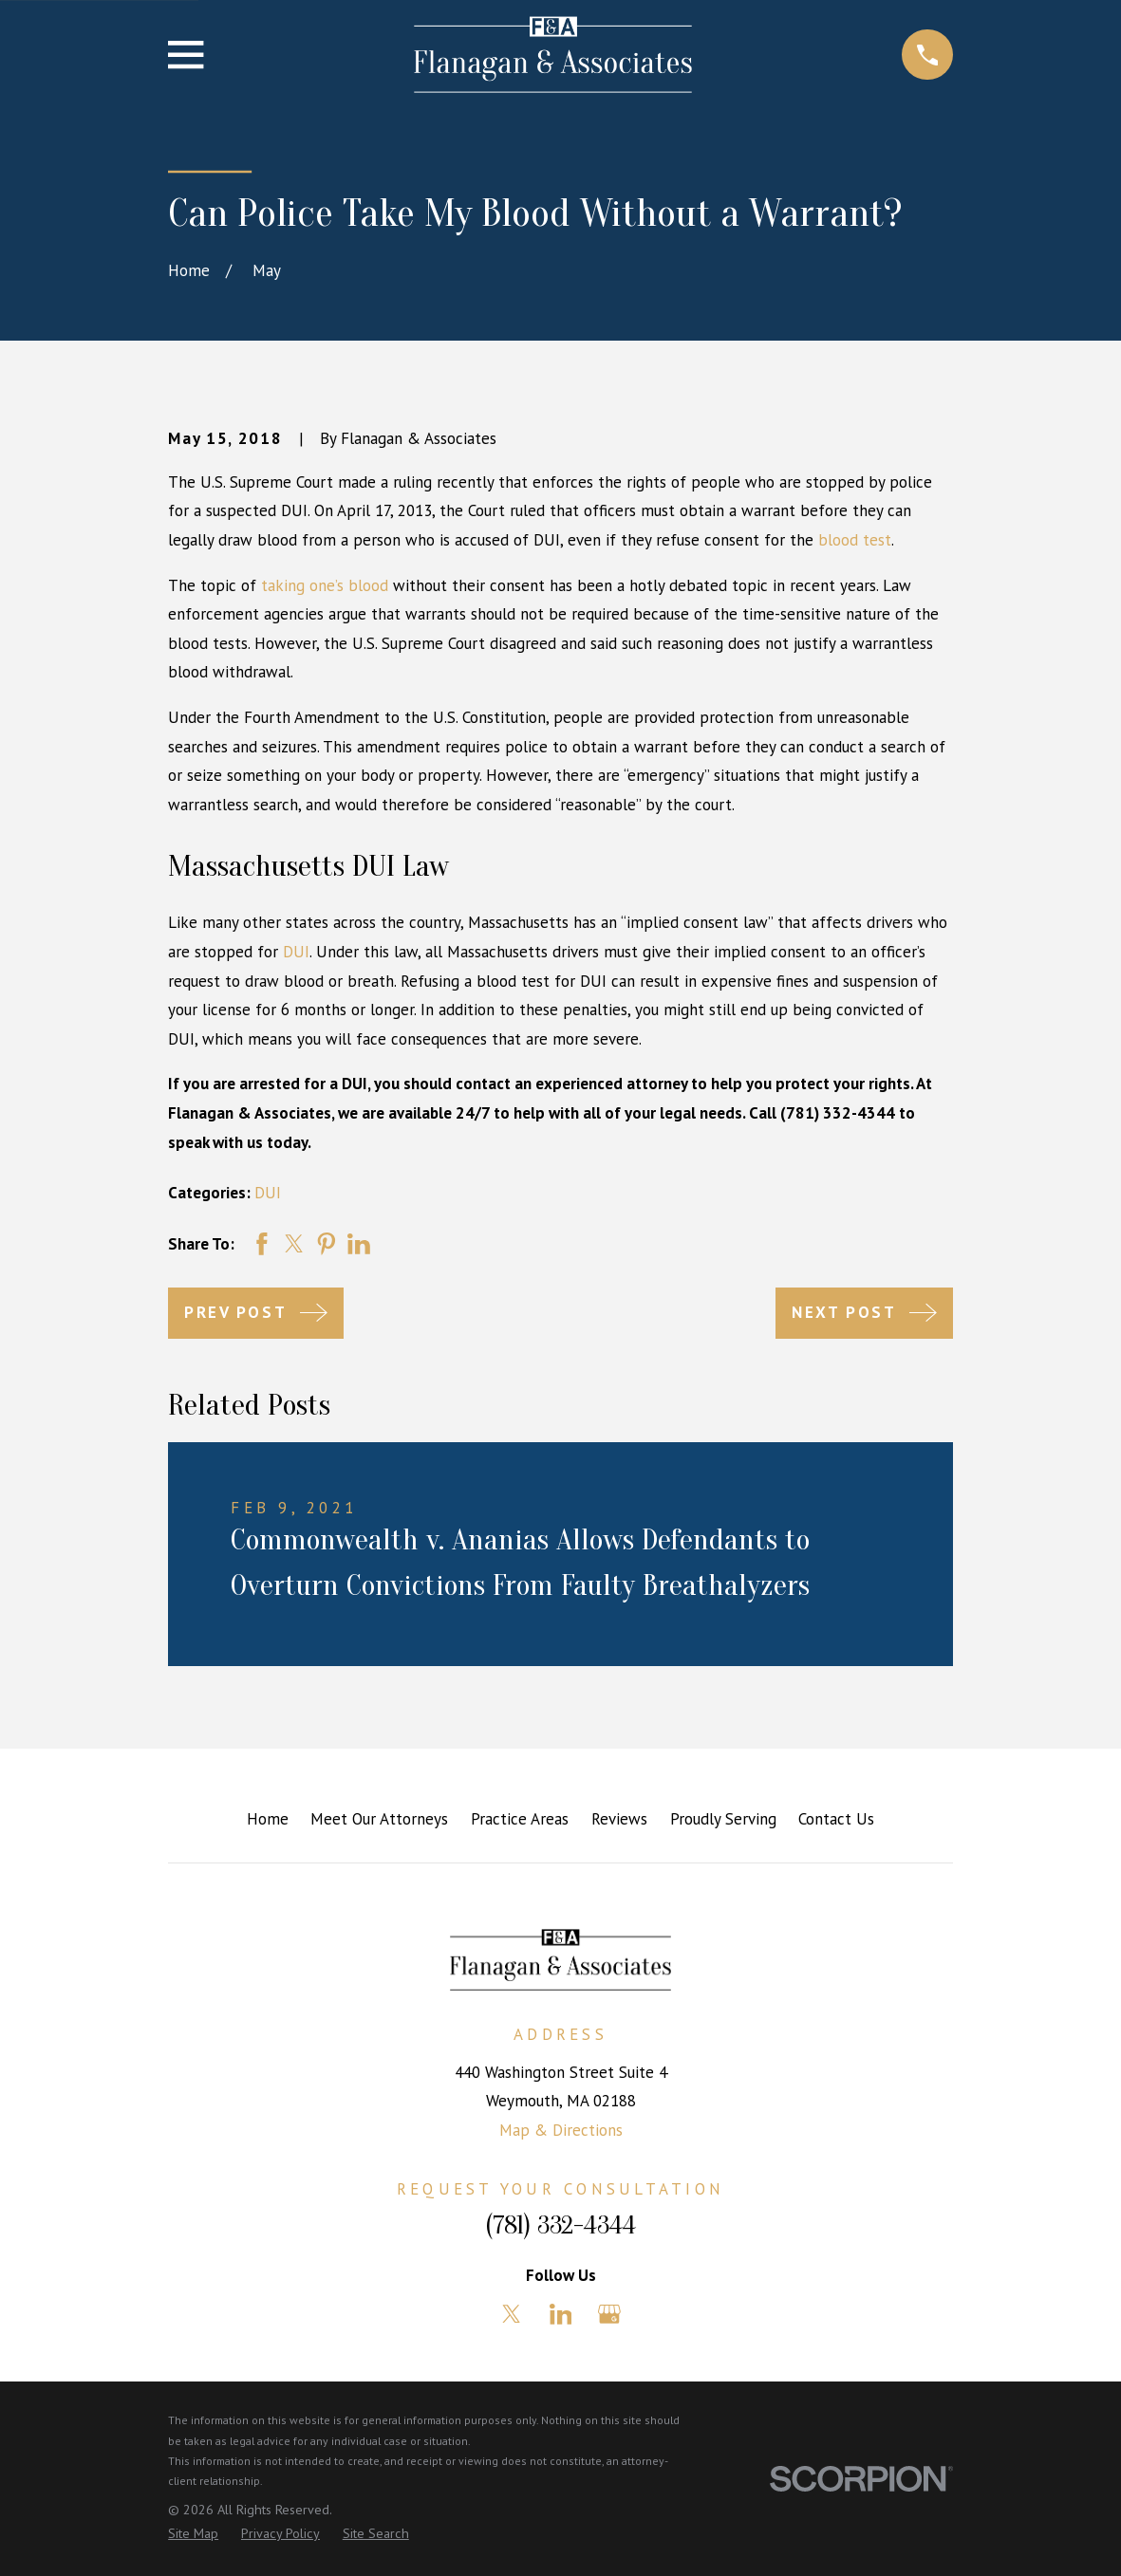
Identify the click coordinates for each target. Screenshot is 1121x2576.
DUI (296, 951)
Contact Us (836, 1818)
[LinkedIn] (561, 2314)
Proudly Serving (723, 1818)
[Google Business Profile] (609, 2314)
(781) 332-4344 (560, 2225)
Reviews (619, 1818)
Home (268, 1818)
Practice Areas (520, 1818)
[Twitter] (511, 2314)
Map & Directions (561, 2130)
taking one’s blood (324, 585)
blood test (854, 539)
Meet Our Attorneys (379, 1818)
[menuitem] (193, 2534)
